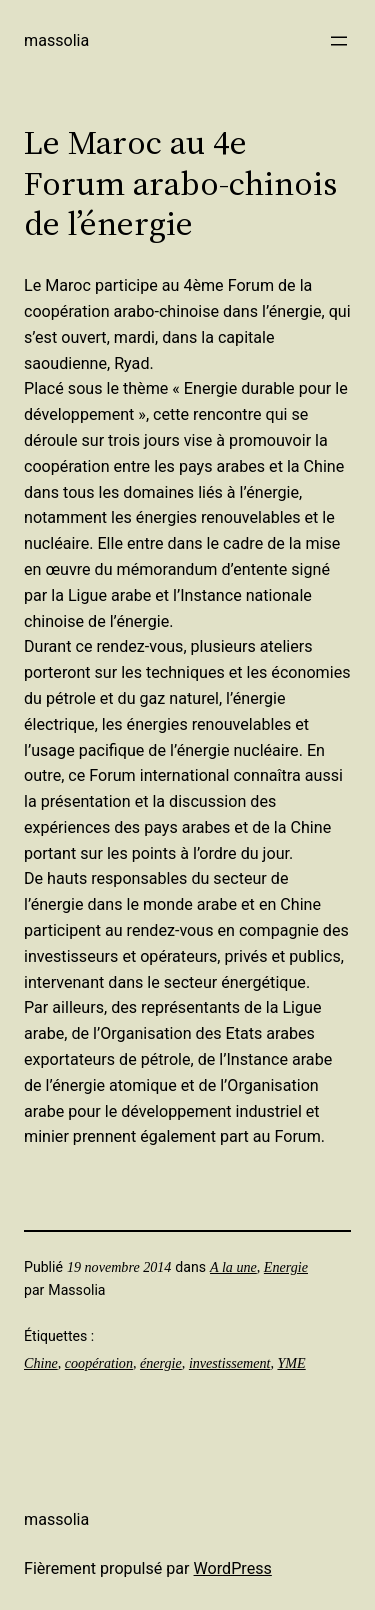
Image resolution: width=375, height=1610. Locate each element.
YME (291, 1363)
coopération (99, 1363)
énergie (161, 1363)
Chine (41, 1363)
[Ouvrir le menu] (339, 41)
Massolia (56, 40)
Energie (286, 1267)
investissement (230, 1363)
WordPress (233, 1568)
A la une (233, 1267)
